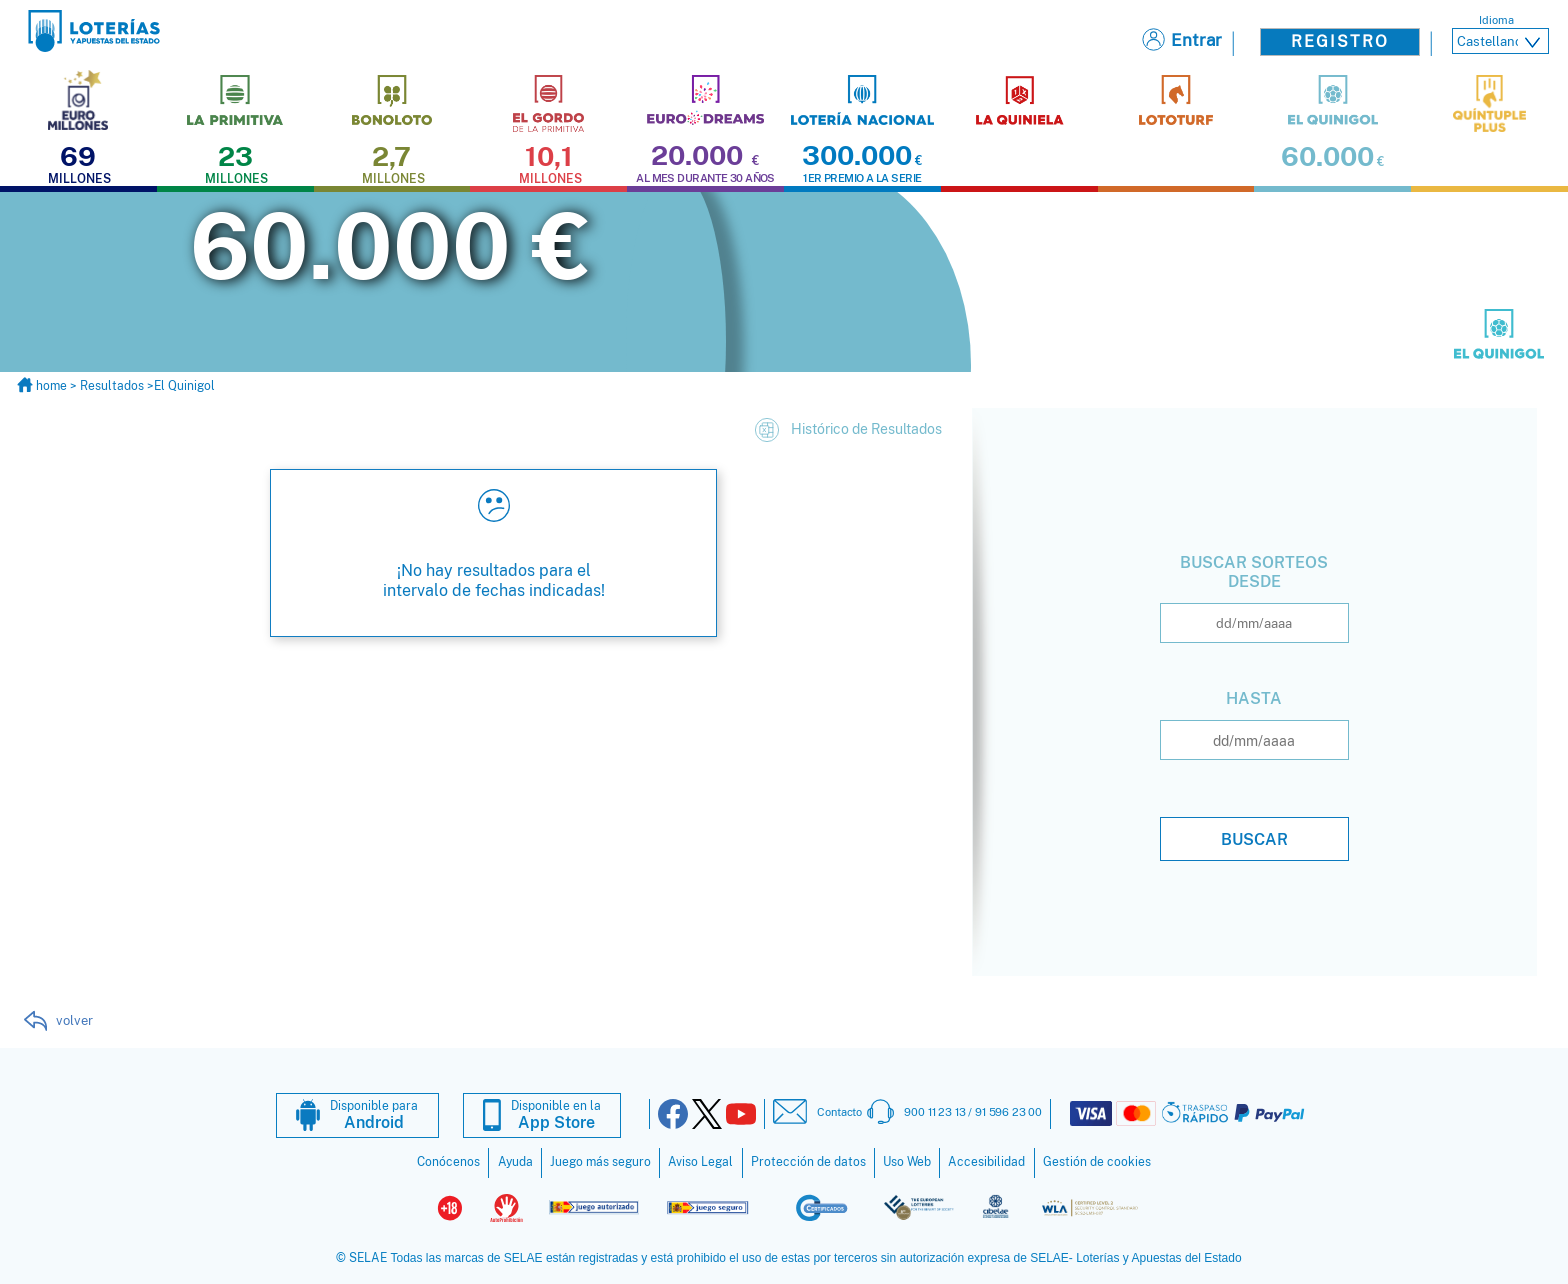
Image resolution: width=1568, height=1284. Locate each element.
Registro (1340, 41)
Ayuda (515, 1161)
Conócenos (448, 1161)
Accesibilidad (986, 1161)
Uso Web (907, 1161)
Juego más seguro (600, 1161)
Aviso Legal (700, 1161)
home (43, 385)
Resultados (112, 385)
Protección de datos (808, 1161)
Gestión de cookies (1097, 1161)
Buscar (1254, 838)
